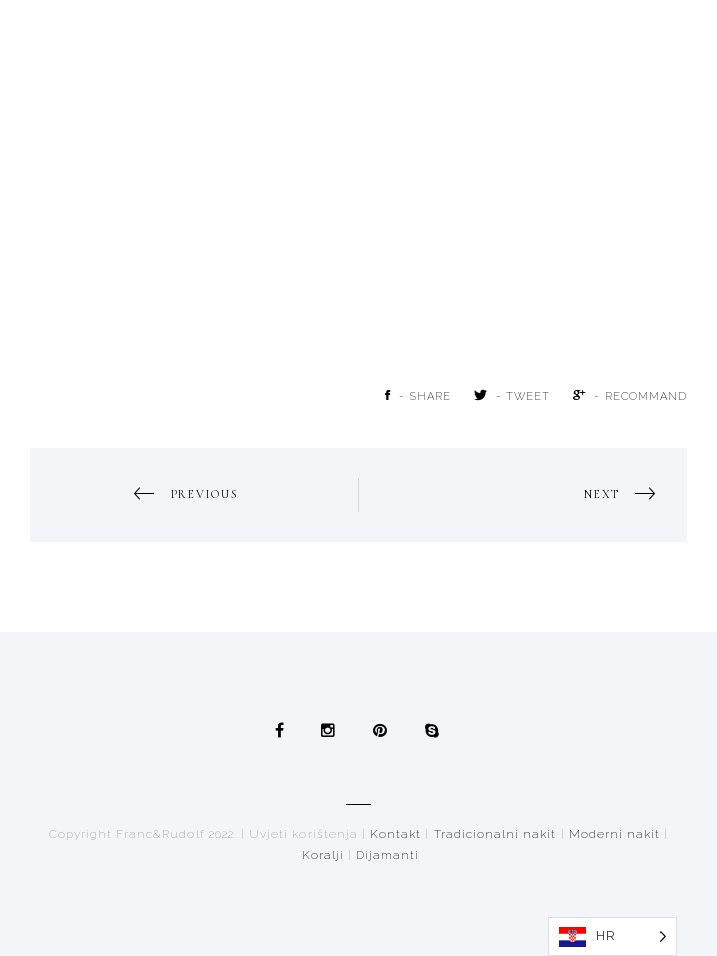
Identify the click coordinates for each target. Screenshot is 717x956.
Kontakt (395, 834)
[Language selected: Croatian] (612, 936)
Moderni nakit (615, 834)
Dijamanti (387, 855)
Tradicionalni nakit (495, 834)
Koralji (323, 855)
